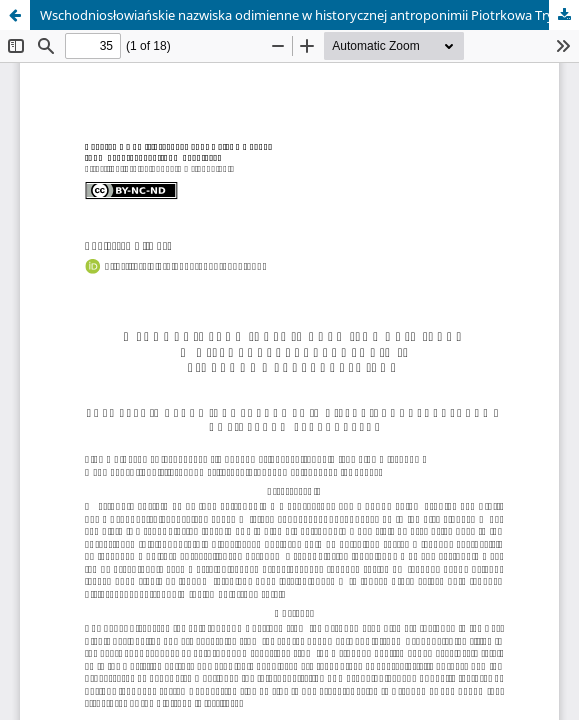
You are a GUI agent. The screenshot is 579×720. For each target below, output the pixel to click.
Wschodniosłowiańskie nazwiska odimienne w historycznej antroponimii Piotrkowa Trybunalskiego (309, 15)
